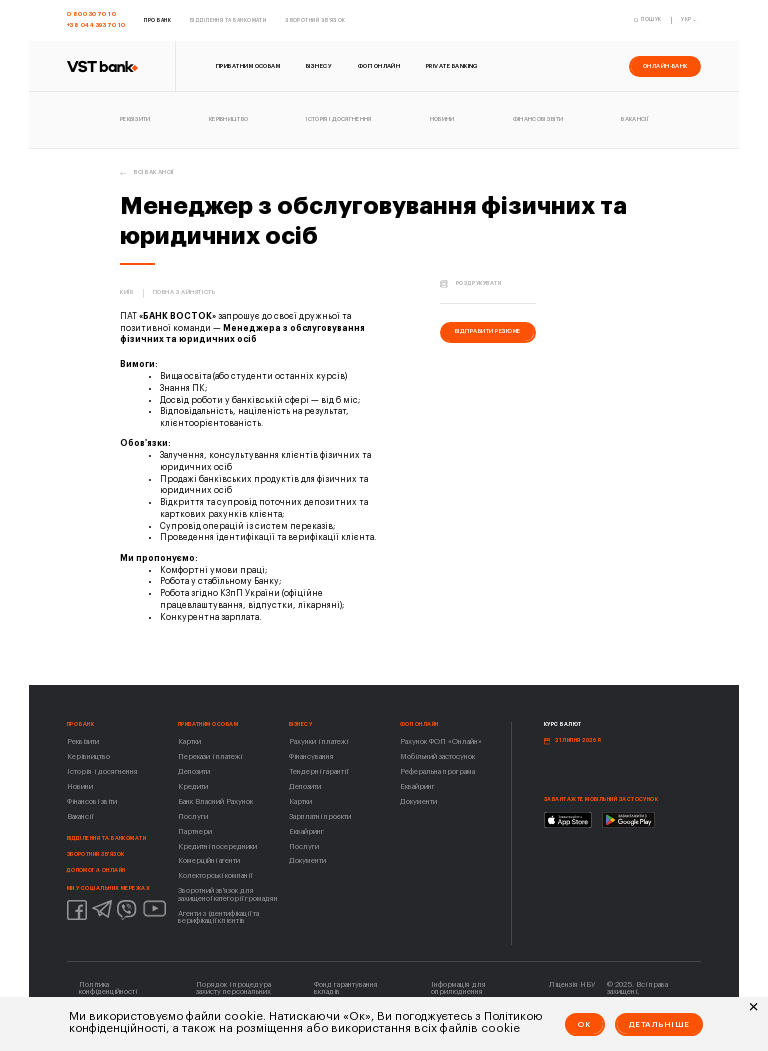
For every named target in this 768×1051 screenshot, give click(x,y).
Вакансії (80, 816)
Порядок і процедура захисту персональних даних (233, 992)
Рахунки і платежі (318, 741)
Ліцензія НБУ (572, 984)
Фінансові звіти (92, 801)
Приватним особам (208, 724)
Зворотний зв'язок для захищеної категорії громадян (228, 894)
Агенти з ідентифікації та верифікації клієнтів (218, 917)
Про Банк (81, 724)
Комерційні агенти (209, 860)
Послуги (193, 816)
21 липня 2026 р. (578, 740)
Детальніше (659, 1024)
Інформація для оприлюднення (458, 988)
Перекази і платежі (210, 756)
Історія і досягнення (102, 771)
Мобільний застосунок (437, 756)
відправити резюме (488, 331)
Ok (584, 1024)
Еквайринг (306, 831)
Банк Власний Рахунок (215, 801)
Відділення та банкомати (107, 838)
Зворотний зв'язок (96, 854)
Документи (307, 860)
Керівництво (88, 756)
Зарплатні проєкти (320, 816)
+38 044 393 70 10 (96, 25)
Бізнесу (300, 724)
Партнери (195, 831)
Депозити (194, 771)
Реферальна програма (437, 771)
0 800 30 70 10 (92, 14)
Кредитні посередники (217, 846)
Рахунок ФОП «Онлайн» (441, 741)
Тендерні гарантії (318, 771)
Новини (80, 786)
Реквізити (83, 741)
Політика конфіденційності (108, 988)
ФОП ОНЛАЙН (419, 724)
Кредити (193, 786)
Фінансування (311, 756)
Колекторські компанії (215, 875)
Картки (189, 741)
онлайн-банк (665, 66)
